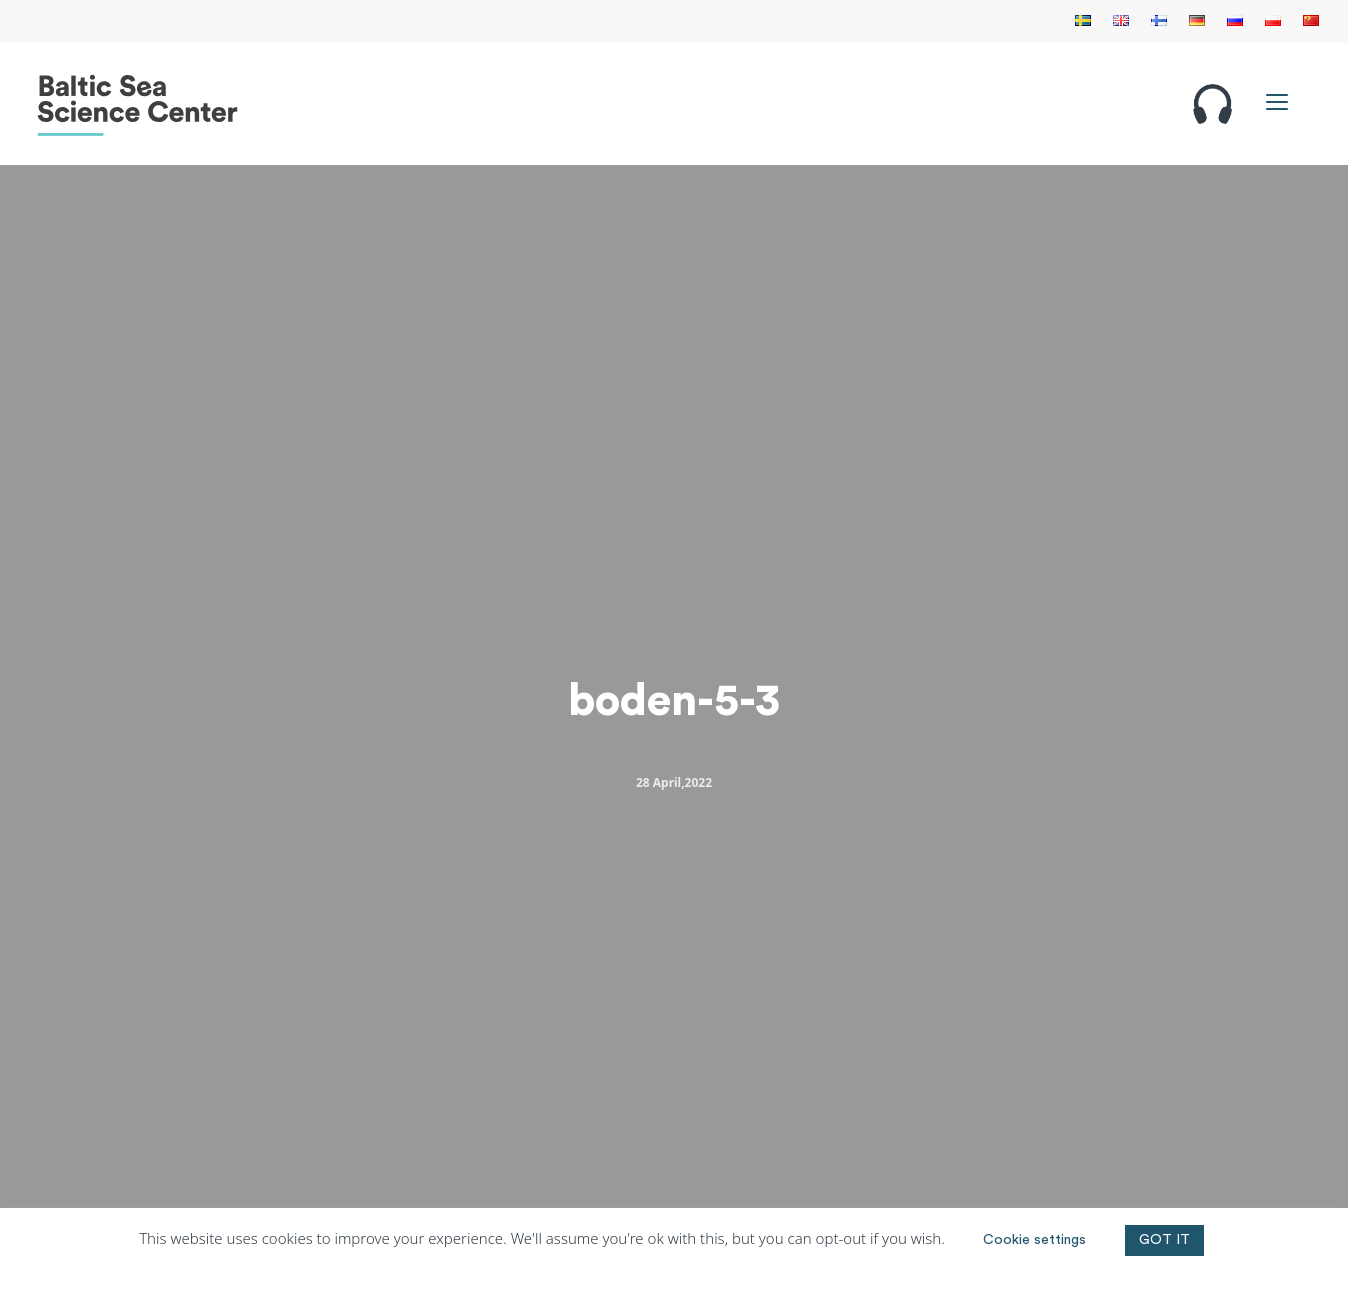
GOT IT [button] (1164, 1240)
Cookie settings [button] (1034, 1240)
